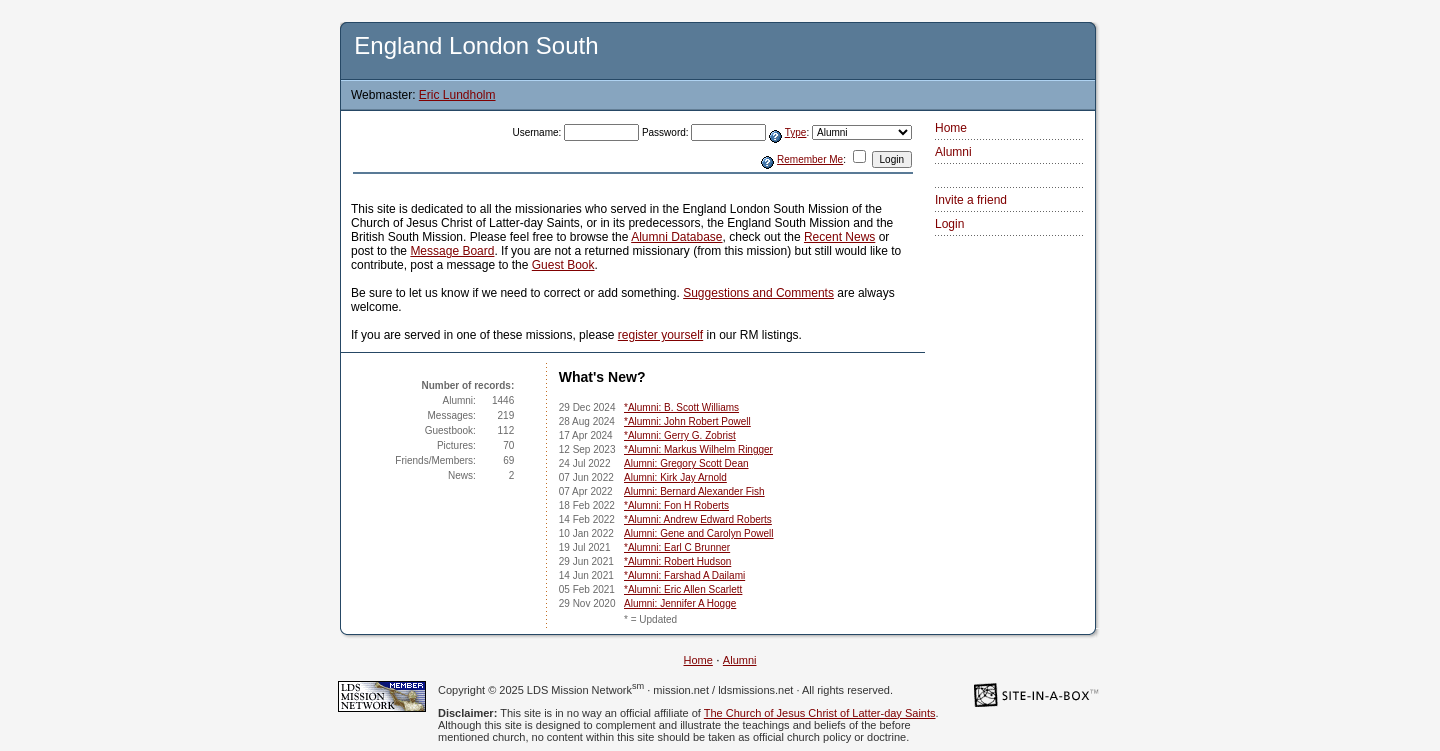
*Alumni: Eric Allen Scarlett (683, 589)
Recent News (839, 237)
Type (796, 132)
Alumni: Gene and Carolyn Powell (699, 533)
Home (951, 128)
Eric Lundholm (457, 95)
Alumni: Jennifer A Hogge (680, 603)
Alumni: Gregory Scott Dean (686, 463)
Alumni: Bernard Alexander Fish (694, 491)
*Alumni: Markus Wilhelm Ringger (698, 449)
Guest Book (563, 265)
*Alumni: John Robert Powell (687, 421)
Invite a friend (971, 200)
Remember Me (810, 159)
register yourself (660, 335)
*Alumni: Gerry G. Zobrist (680, 435)
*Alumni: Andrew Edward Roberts (698, 519)
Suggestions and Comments (758, 293)
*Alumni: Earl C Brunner (677, 547)
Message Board (452, 251)
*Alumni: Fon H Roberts (676, 505)
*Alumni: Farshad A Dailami (684, 575)
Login (949, 224)
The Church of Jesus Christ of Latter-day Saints (820, 713)
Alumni (953, 152)
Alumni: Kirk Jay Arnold (675, 477)
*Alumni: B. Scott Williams (681, 407)
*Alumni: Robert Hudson (677, 561)
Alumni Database (676, 237)
